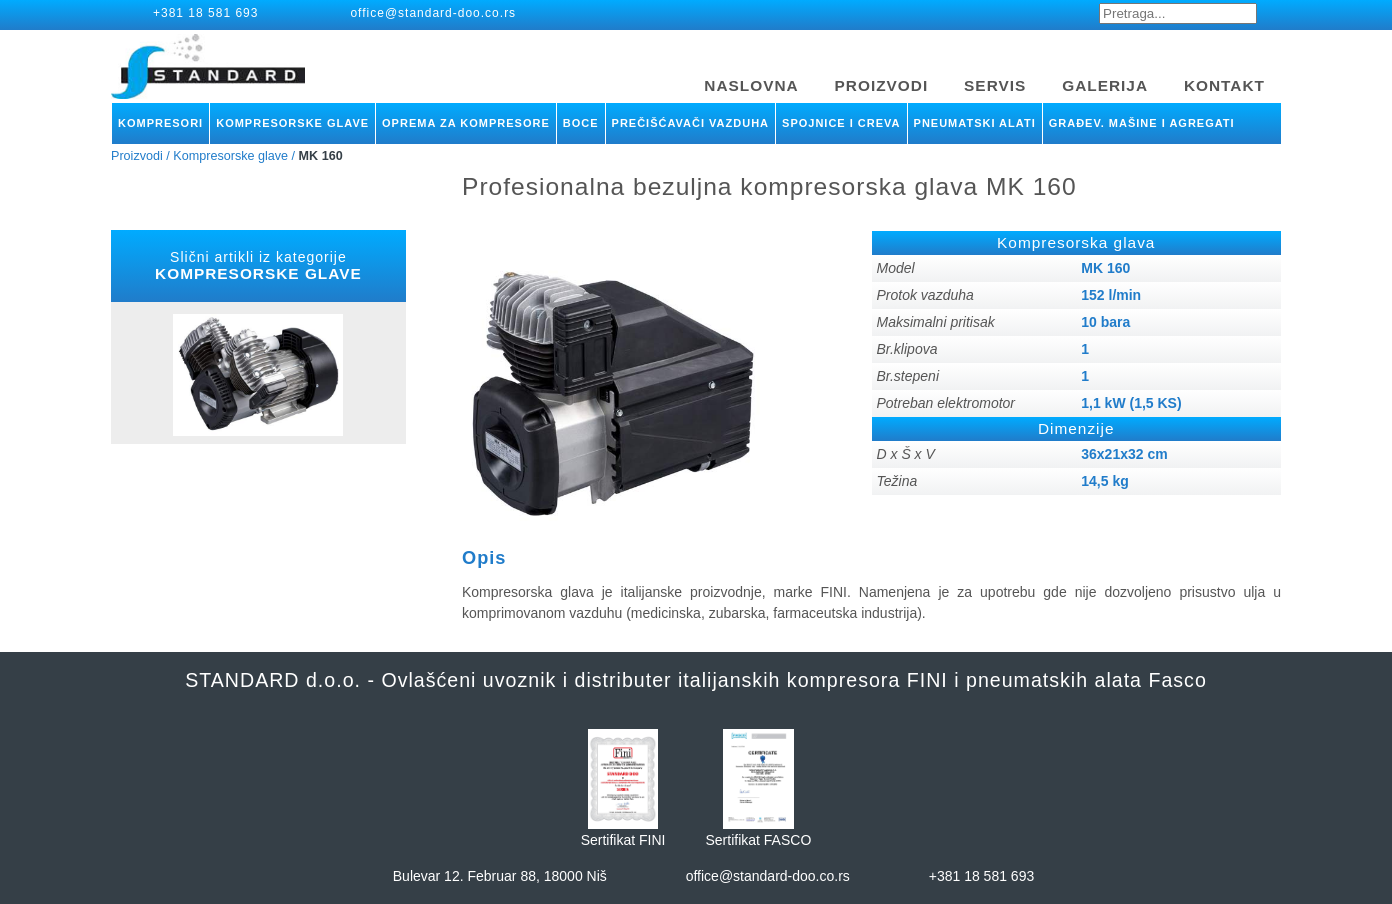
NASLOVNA (751, 85)
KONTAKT (1224, 85)
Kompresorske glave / (234, 156)
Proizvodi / (140, 156)
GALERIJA (1105, 85)
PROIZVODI (882, 85)
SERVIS (995, 85)
